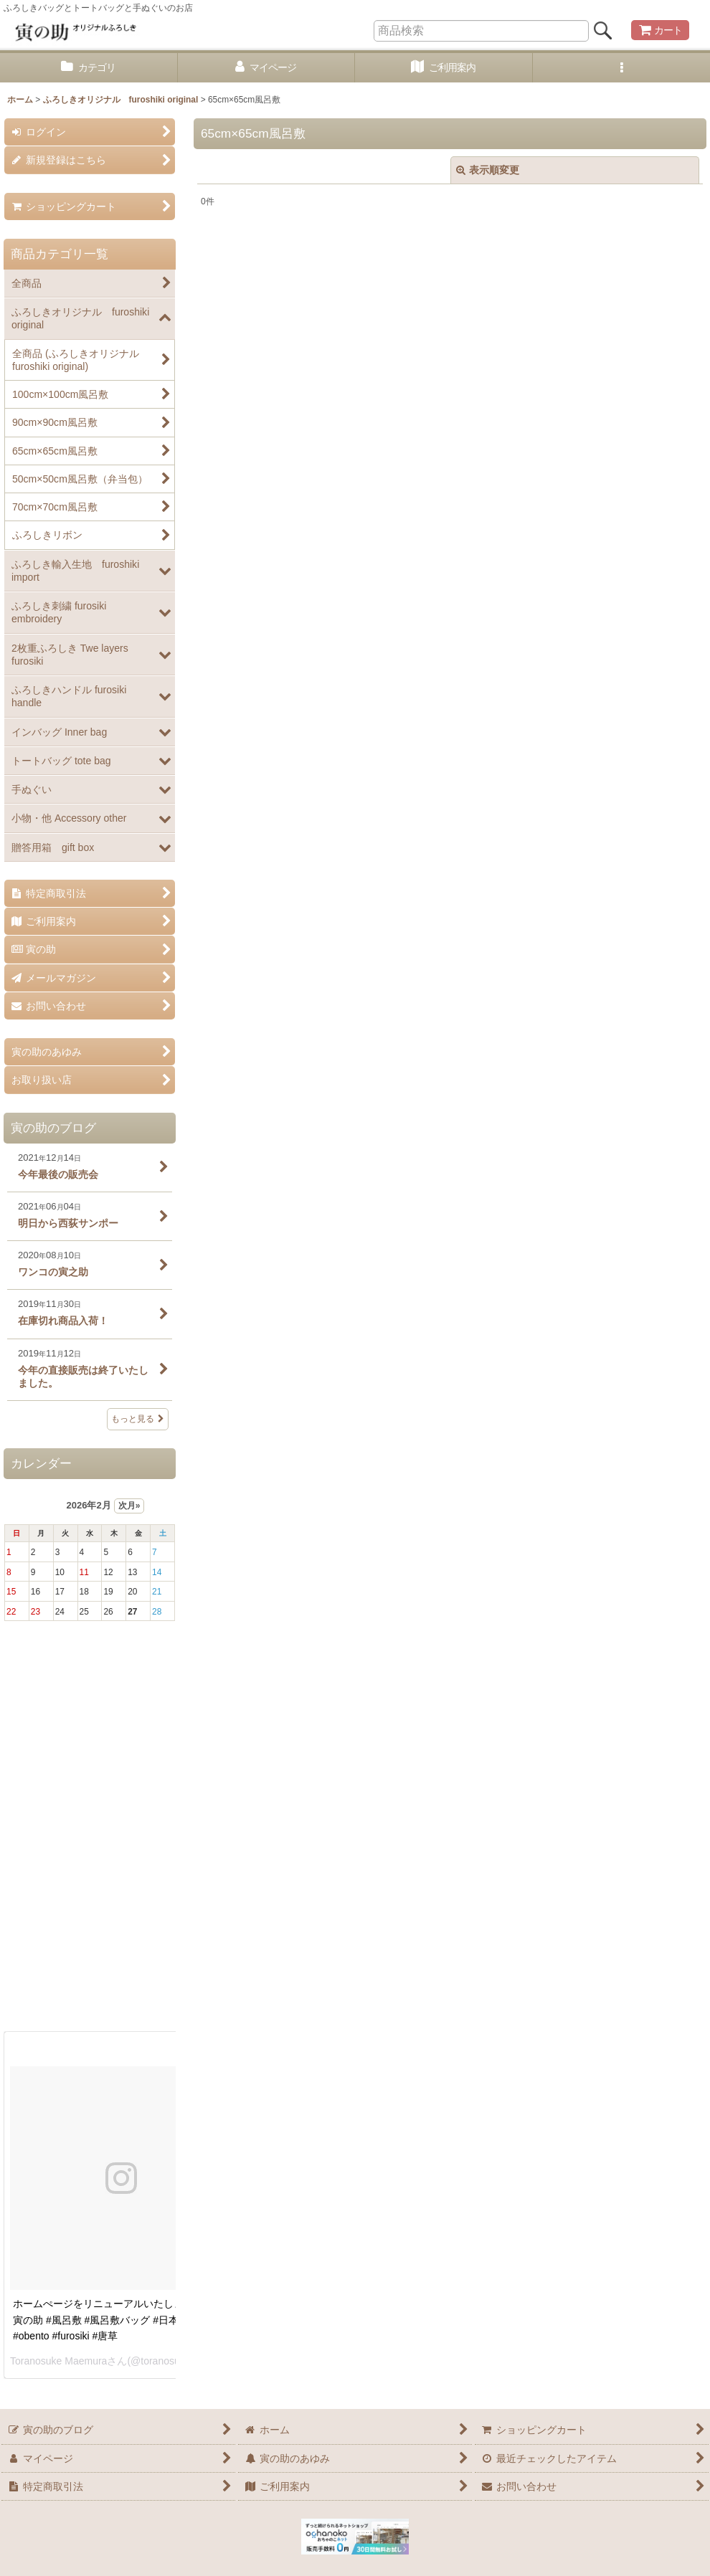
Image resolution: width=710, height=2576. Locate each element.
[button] (622, 67)
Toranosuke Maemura (58, 2361)
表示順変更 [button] (487, 170)
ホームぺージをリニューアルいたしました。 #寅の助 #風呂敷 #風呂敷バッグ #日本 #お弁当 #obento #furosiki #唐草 (117, 2320)
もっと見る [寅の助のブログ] (137, 1419)
